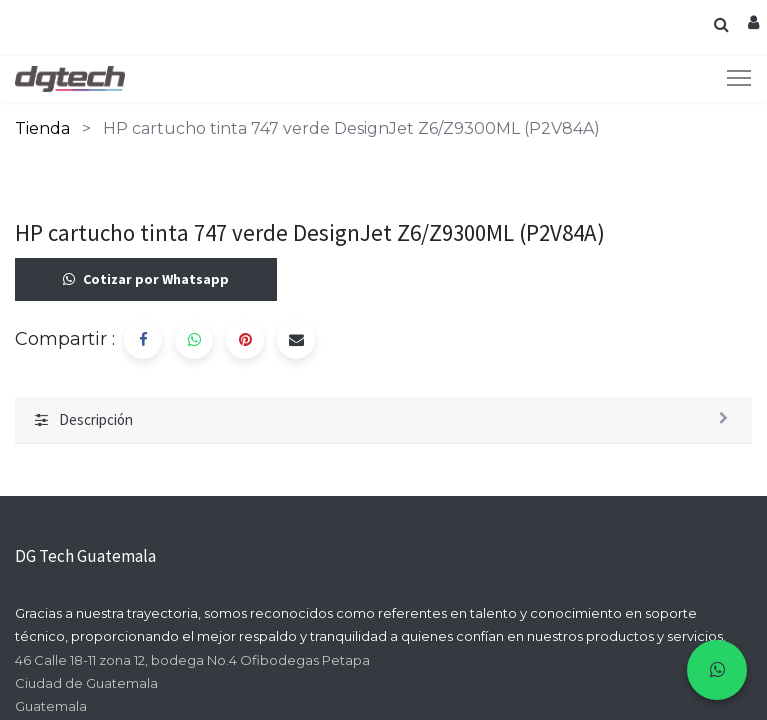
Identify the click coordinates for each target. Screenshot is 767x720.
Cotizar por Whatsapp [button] (146, 279)
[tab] (383, 421)
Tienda (42, 128)
